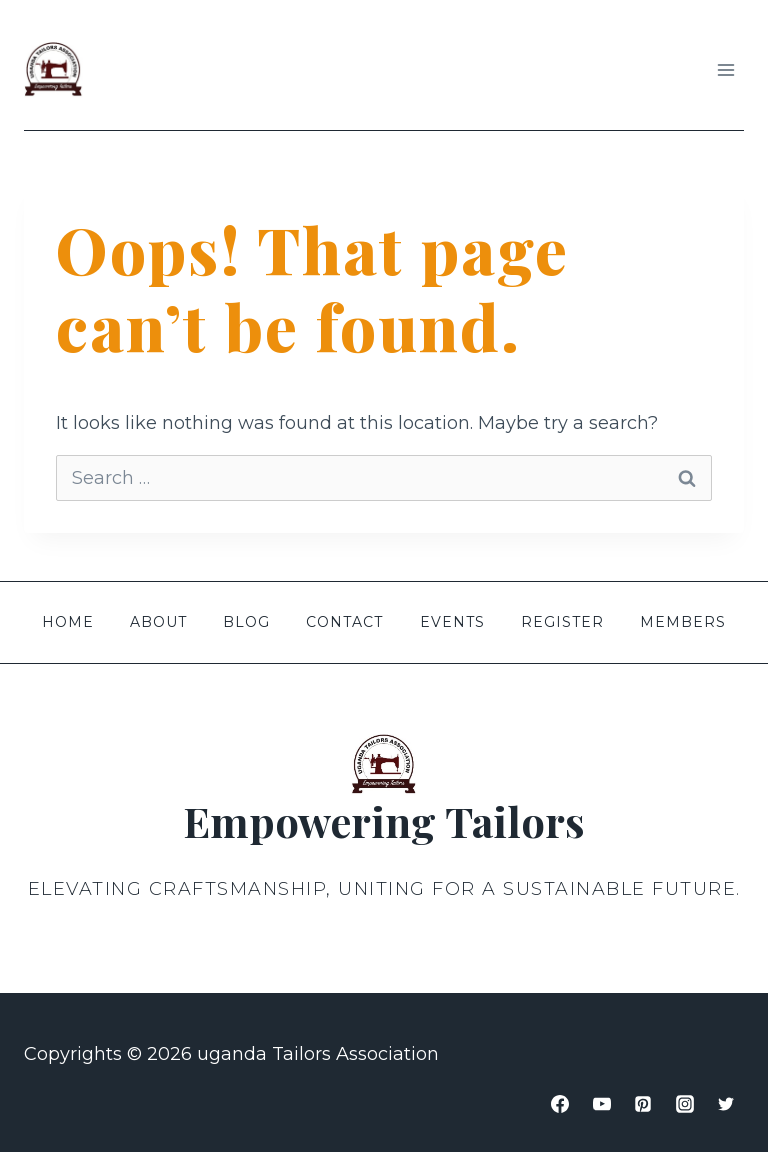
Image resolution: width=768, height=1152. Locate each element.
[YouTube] (602, 1104)
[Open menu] (725, 69)
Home (68, 622)
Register (562, 622)
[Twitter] (726, 1104)
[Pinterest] (643, 1104)
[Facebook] (560, 1104)
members (683, 622)
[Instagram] (685, 1104)
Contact (344, 622)
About (158, 622)
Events (452, 622)
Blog (246, 622)
